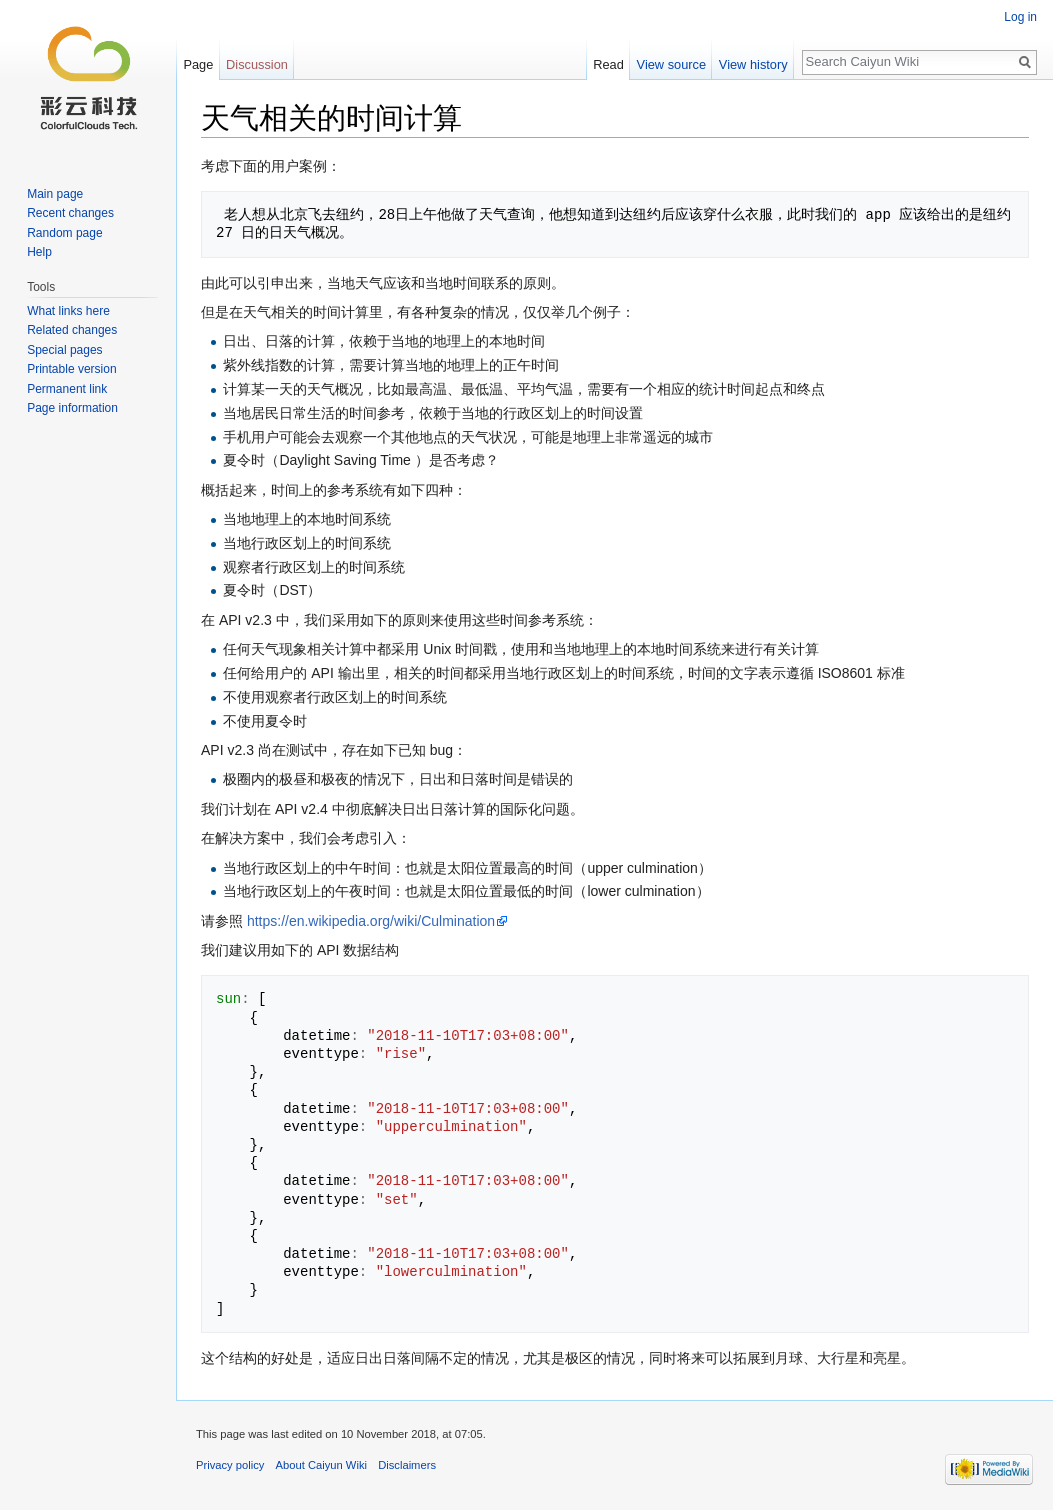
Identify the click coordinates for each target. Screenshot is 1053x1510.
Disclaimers (407, 1465)
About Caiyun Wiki (321, 1465)
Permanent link (67, 389)
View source (671, 64)
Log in (1020, 17)
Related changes (72, 330)
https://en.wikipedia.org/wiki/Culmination (371, 921)
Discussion (257, 64)
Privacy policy (230, 1465)
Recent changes (70, 213)
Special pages (64, 350)
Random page (64, 233)
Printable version (71, 369)
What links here (68, 311)
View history (753, 64)
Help (39, 252)
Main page (55, 194)
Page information (72, 408)
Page (198, 64)
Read (608, 64)
